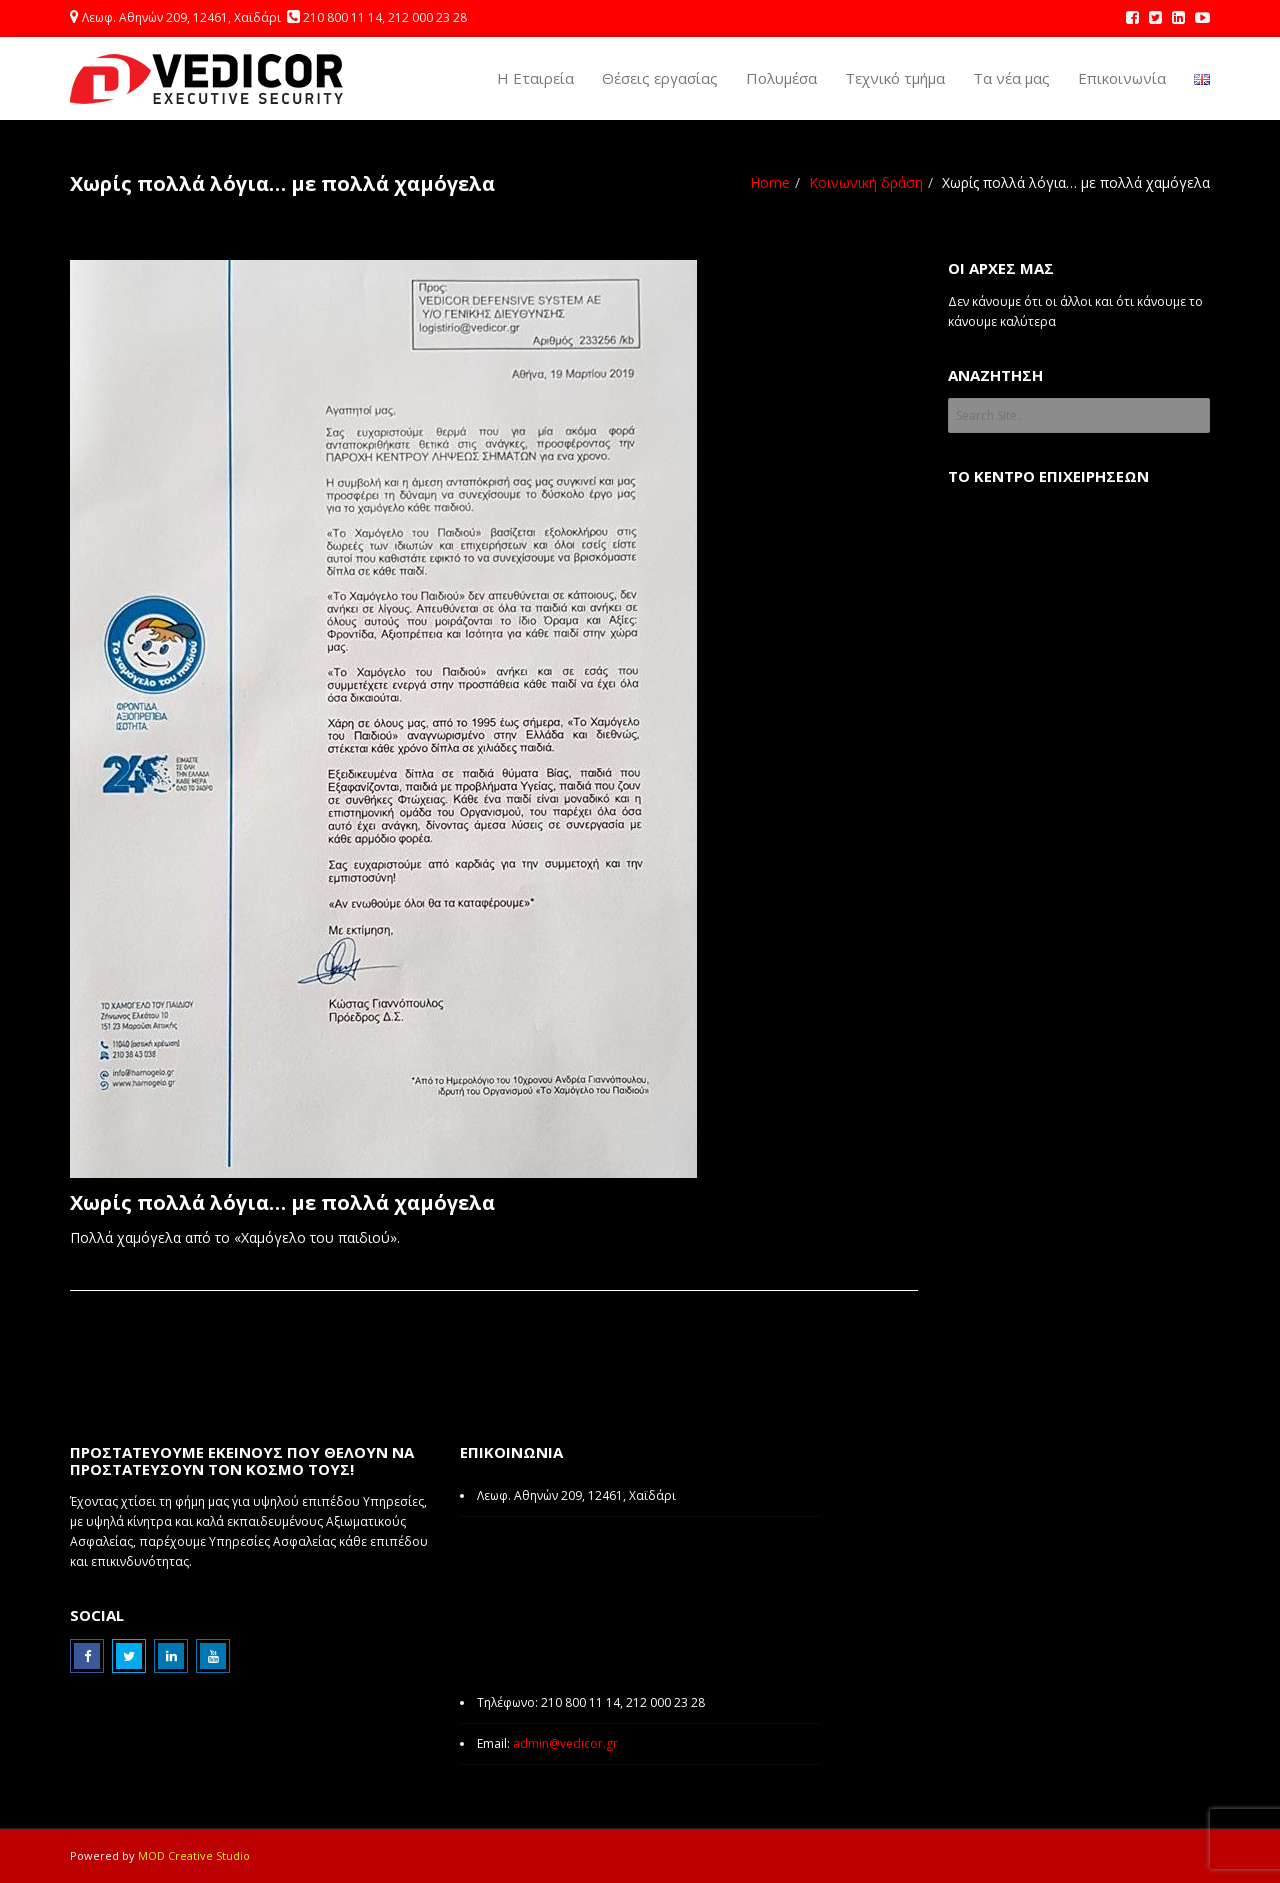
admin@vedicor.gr (565, 1743)
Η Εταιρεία (535, 78)
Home (770, 182)
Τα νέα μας (1011, 78)
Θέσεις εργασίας (660, 78)
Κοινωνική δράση (866, 182)
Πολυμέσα (781, 78)
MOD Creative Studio (194, 1855)
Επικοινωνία (1122, 78)
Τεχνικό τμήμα (895, 78)
